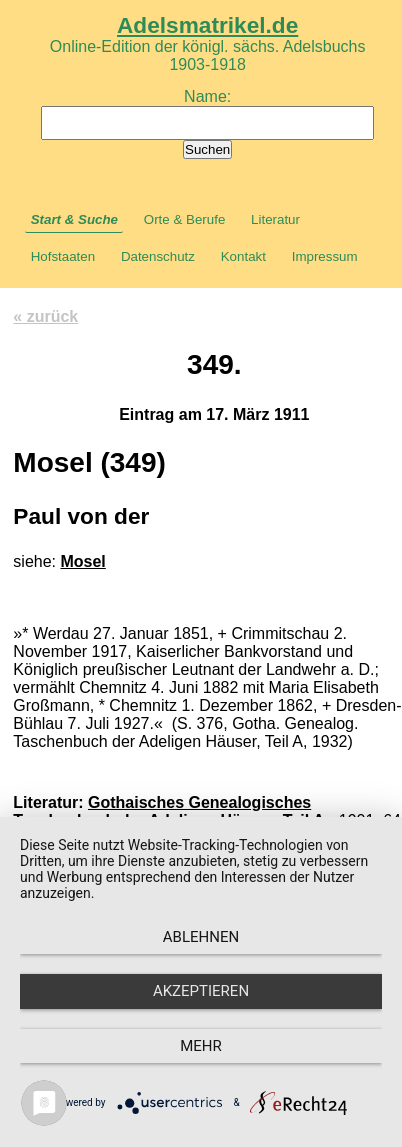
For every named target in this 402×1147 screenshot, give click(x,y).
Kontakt (243, 256)
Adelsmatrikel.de (207, 25)
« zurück (45, 316)
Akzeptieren (201, 991)
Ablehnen (201, 937)
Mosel (82, 561)
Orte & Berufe (185, 219)
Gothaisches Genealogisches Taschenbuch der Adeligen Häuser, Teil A (168, 811)
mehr (201, 1046)
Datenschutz (158, 256)
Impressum (325, 256)
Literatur (275, 219)
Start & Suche (74, 219)
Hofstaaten (63, 256)
